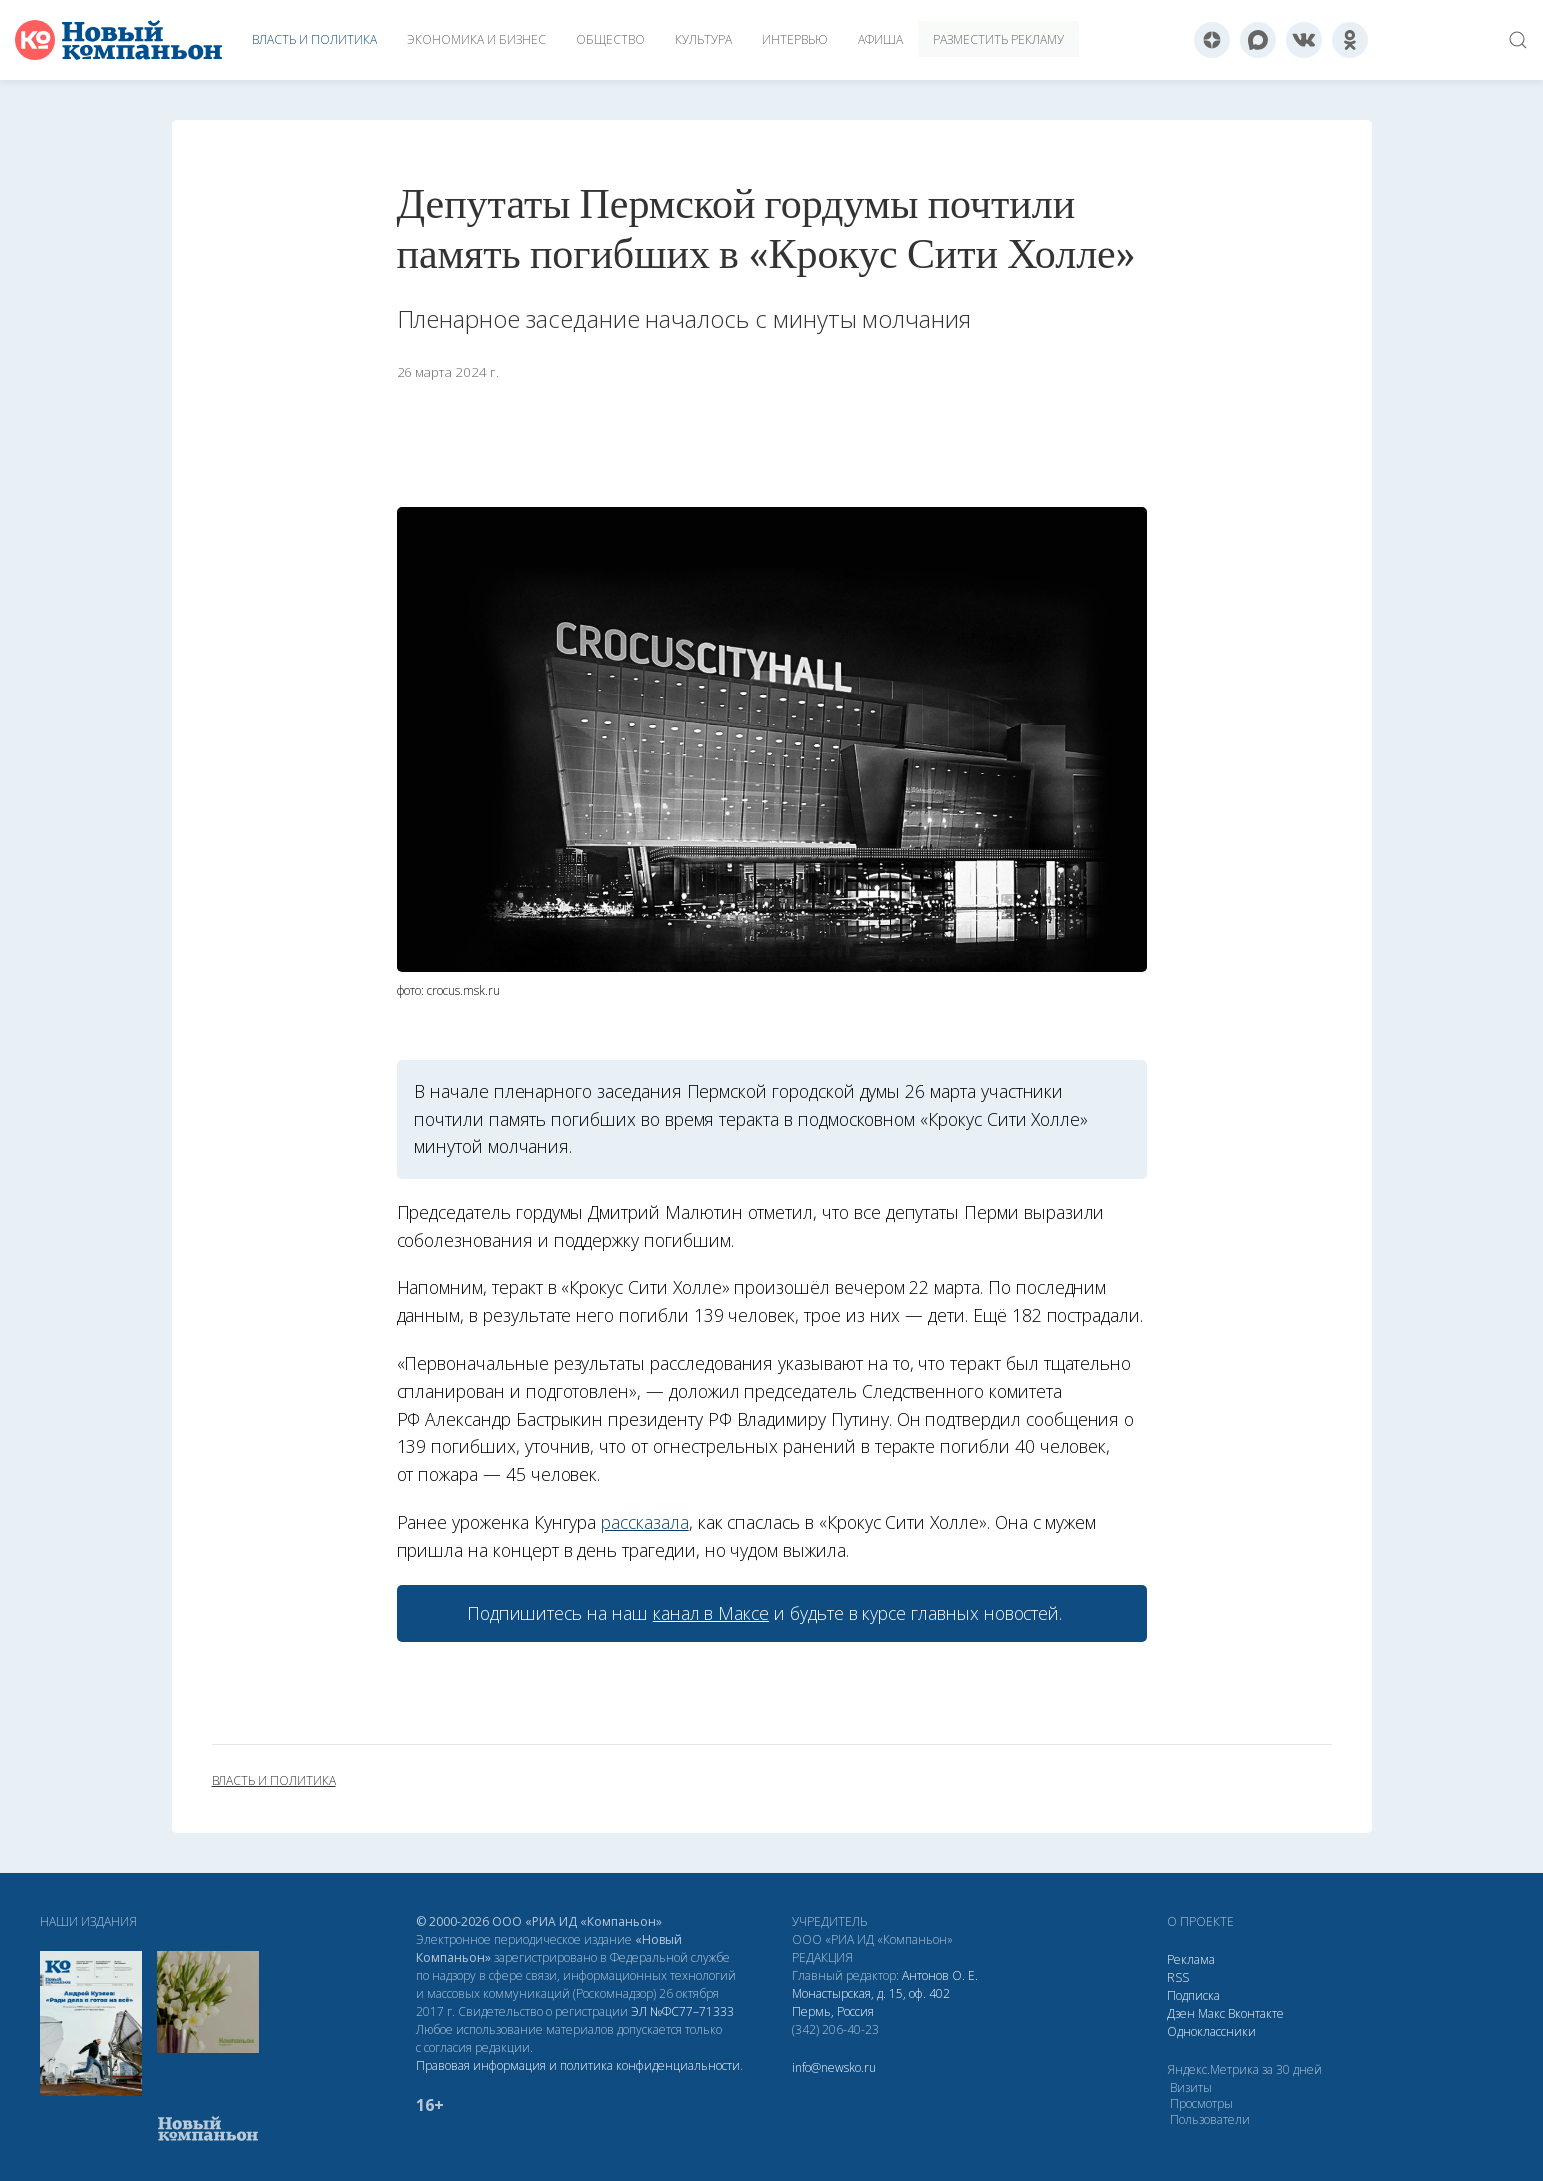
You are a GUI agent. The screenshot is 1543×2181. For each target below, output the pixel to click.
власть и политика (274, 1781)
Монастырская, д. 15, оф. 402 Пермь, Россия (871, 2002)
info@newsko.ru (834, 2067)
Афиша (880, 39)
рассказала (644, 1522)
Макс (1211, 2013)
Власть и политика (314, 39)
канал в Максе (711, 1613)
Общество (610, 39)
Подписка (1193, 1995)
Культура (703, 39)
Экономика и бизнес (476, 39)
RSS (1178, 1977)
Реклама (1191, 1959)
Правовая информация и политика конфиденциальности (578, 2065)
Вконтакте (1256, 2013)
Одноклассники (1211, 2031)
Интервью (795, 39)
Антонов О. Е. (940, 1975)
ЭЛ (682, 2011)
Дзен (1181, 2013)
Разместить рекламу (998, 39)
